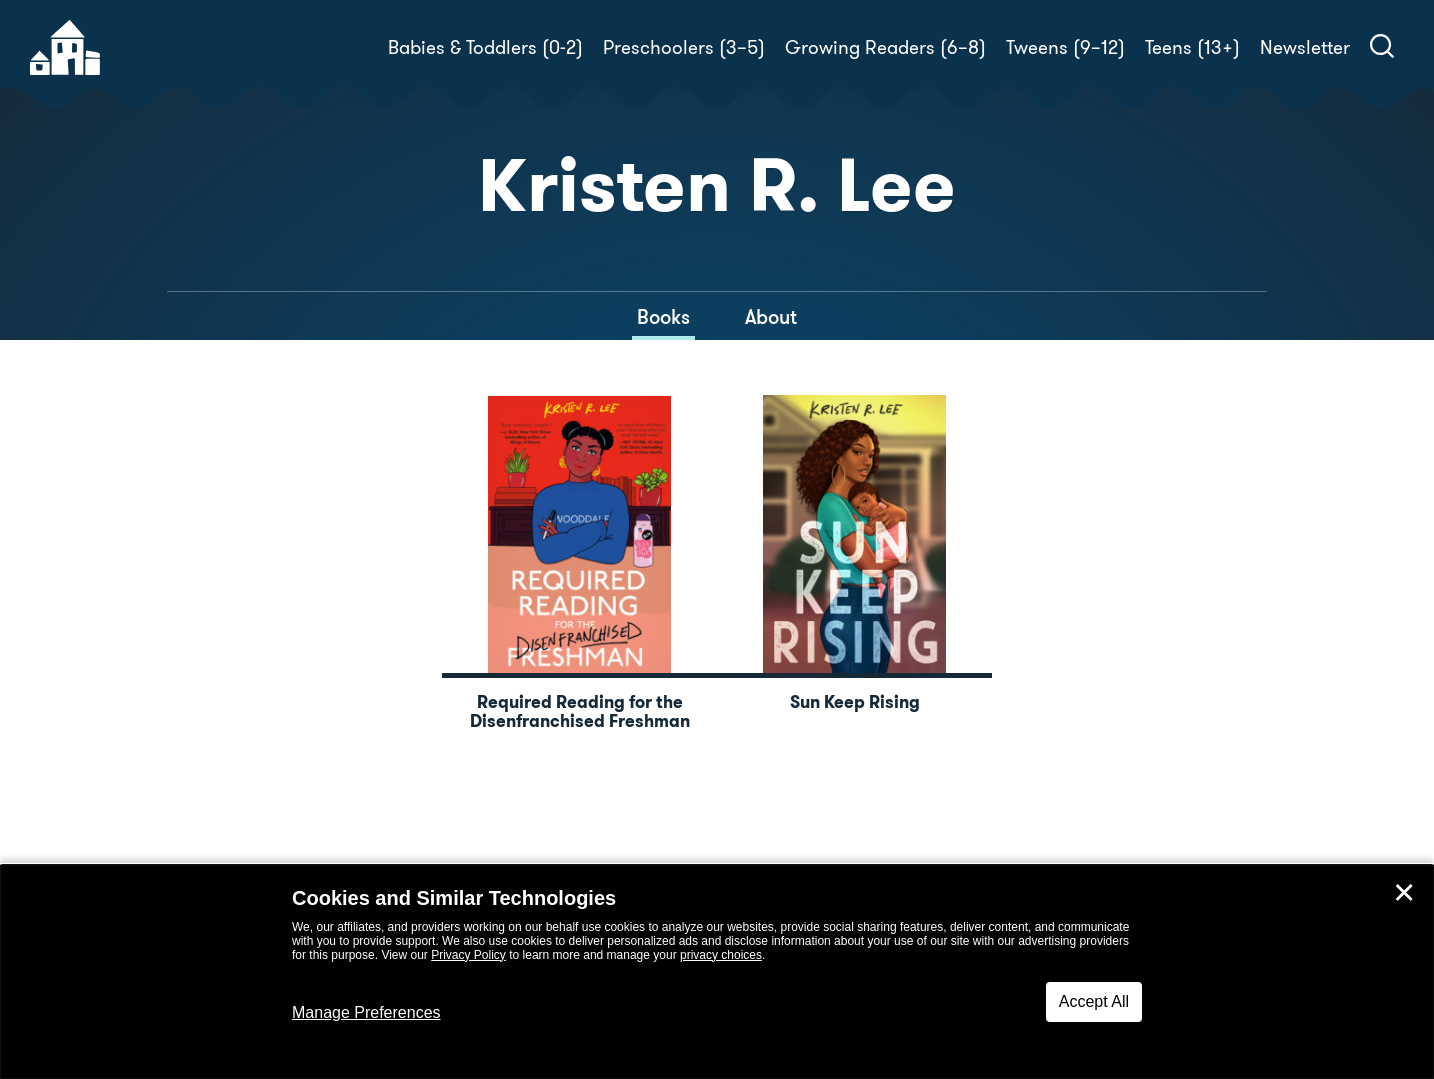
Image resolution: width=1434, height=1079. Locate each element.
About (771, 317)
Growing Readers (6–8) (885, 47)
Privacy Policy (468, 955)
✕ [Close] (1404, 893)
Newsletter (1305, 47)
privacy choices (721, 955)
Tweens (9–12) (1065, 47)
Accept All (1094, 1001)
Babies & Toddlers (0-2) (485, 47)
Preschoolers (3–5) (684, 47)
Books (663, 317)
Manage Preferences (366, 1012)
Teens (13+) (1192, 47)
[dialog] (717, 972)
